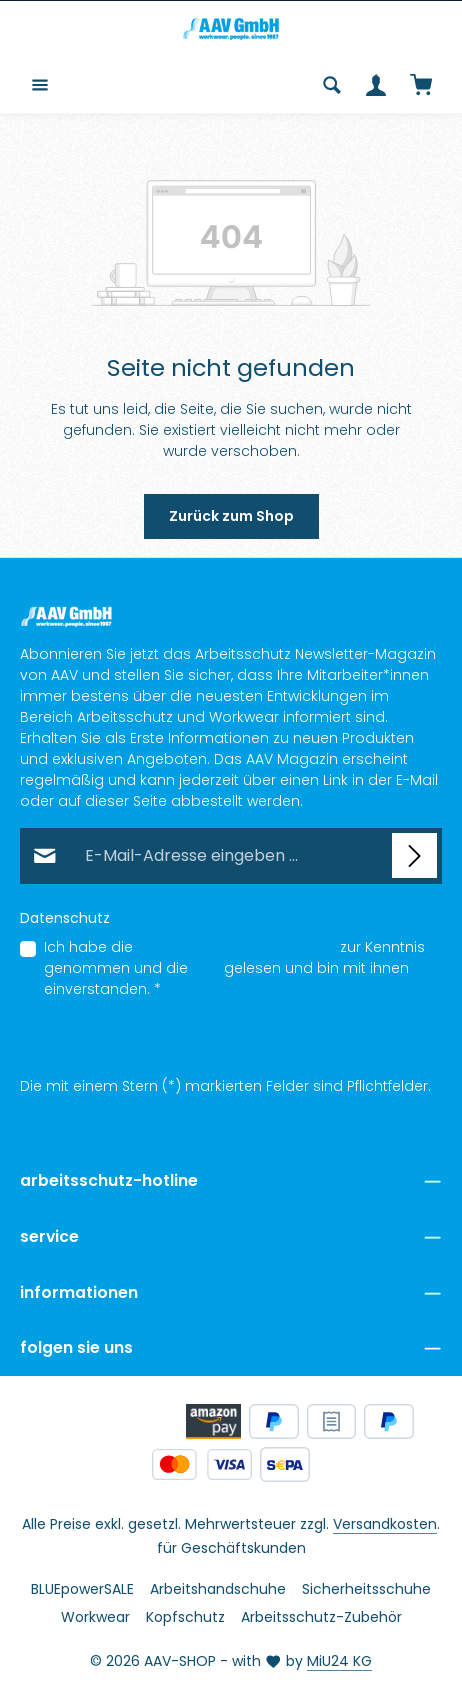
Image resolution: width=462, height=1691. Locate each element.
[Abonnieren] (414, 855)
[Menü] (40, 85)
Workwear (95, 1617)
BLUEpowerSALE (82, 1589)
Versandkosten (385, 1524)
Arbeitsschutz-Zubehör (321, 1617)
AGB (206, 968)
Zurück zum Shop (231, 516)
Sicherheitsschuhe (366, 1589)
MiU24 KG (339, 1661)
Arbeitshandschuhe (218, 1589)
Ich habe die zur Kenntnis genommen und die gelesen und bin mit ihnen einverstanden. (234, 968)
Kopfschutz (185, 1617)
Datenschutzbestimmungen (236, 947)
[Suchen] (332, 85)
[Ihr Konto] (376, 85)
